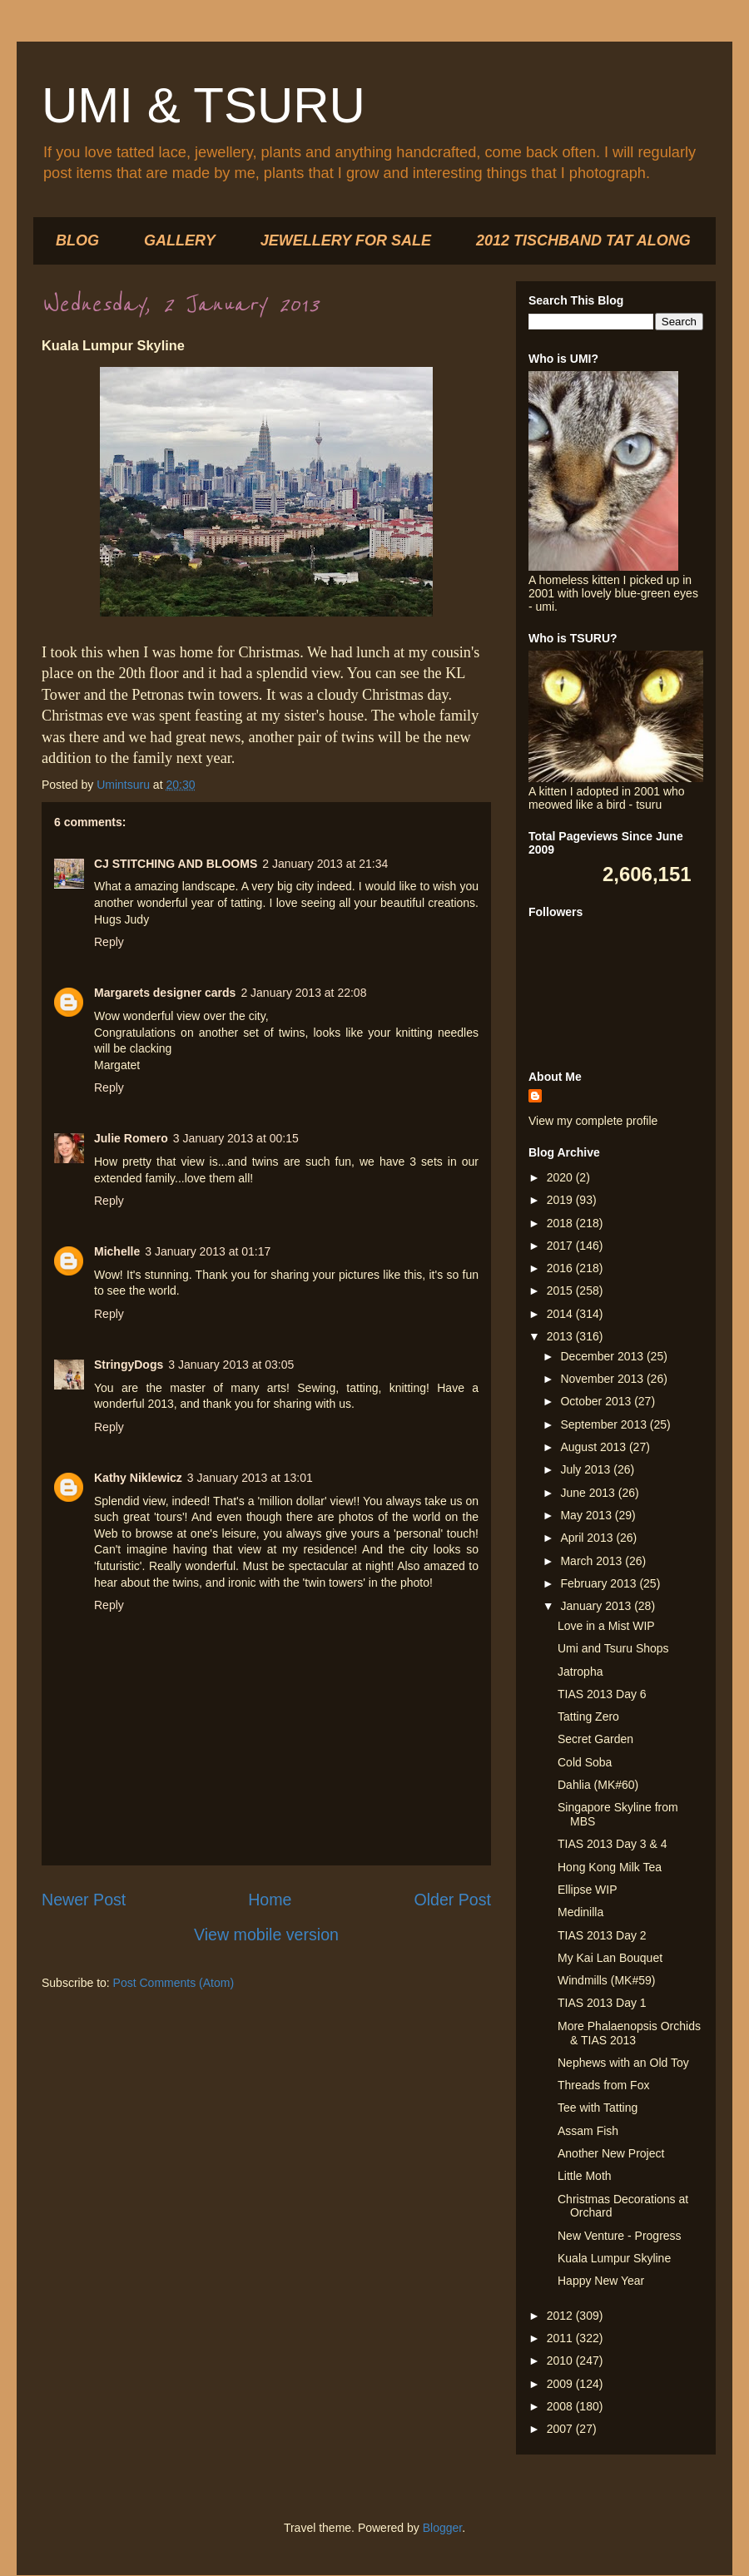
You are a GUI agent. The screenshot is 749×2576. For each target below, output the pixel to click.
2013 (561, 1336)
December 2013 (603, 1356)
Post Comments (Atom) (173, 1982)
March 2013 (592, 1561)
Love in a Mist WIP (606, 1625)
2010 (561, 2360)
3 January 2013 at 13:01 (250, 1477)
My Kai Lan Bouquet (610, 1957)
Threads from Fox (603, 2085)
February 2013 (599, 1583)
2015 (561, 1290)
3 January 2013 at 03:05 (231, 1364)
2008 (561, 2406)
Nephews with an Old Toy (623, 2062)
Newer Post (84, 1899)
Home (269, 1899)
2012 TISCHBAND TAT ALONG (583, 240)
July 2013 (586, 1469)
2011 (561, 2338)
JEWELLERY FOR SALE (345, 240)
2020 (561, 1177)
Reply (109, 942)
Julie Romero (131, 1138)
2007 (561, 2428)
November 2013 (603, 1378)
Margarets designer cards (165, 992)
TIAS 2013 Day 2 (602, 1935)
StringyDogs (128, 1364)
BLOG (77, 240)
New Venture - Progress (620, 2235)
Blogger (442, 2527)
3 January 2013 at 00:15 (236, 1138)
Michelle (117, 1251)
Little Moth (585, 2175)
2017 (561, 1245)
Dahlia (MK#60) (598, 1784)
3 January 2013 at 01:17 (207, 1251)
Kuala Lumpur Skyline (614, 2258)
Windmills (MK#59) (606, 1980)
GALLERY (180, 240)
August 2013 (594, 1447)
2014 (561, 1313)
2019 (561, 1199)
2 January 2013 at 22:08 (303, 992)
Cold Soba (585, 1762)
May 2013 (587, 1515)
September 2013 (604, 1424)
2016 (561, 1268)
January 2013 (597, 1605)
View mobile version (266, 1934)
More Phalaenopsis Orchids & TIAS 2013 (629, 2033)
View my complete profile (592, 1120)
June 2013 (589, 1492)
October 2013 (597, 1401)
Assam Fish (588, 2131)
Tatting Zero (588, 1716)
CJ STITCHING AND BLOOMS (175, 863)
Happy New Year (601, 2280)
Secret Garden (595, 1739)
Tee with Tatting (597, 2107)
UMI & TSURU (203, 105)
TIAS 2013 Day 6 (602, 1694)
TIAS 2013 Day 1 (602, 2002)
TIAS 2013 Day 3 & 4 (612, 1843)
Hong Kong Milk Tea (610, 1867)
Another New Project (611, 2153)
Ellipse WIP (588, 1889)
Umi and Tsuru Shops (613, 1648)
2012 (561, 2315)
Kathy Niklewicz (138, 1477)
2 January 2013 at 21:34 (325, 863)
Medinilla (580, 1912)
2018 (561, 1223)
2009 (561, 2383)
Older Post (452, 1899)
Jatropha (580, 1671)
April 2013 (588, 1537)
